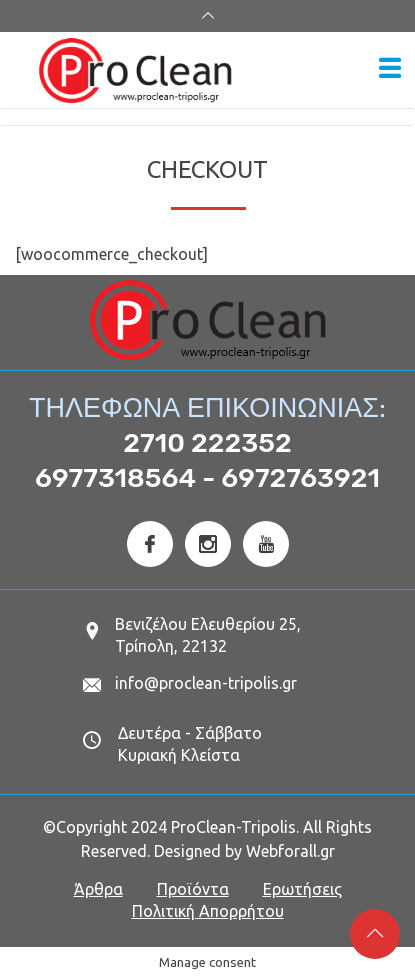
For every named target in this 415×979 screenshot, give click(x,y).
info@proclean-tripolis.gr (206, 683)
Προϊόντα (193, 889)
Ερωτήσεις (302, 889)
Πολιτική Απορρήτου (208, 911)
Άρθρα (98, 889)
